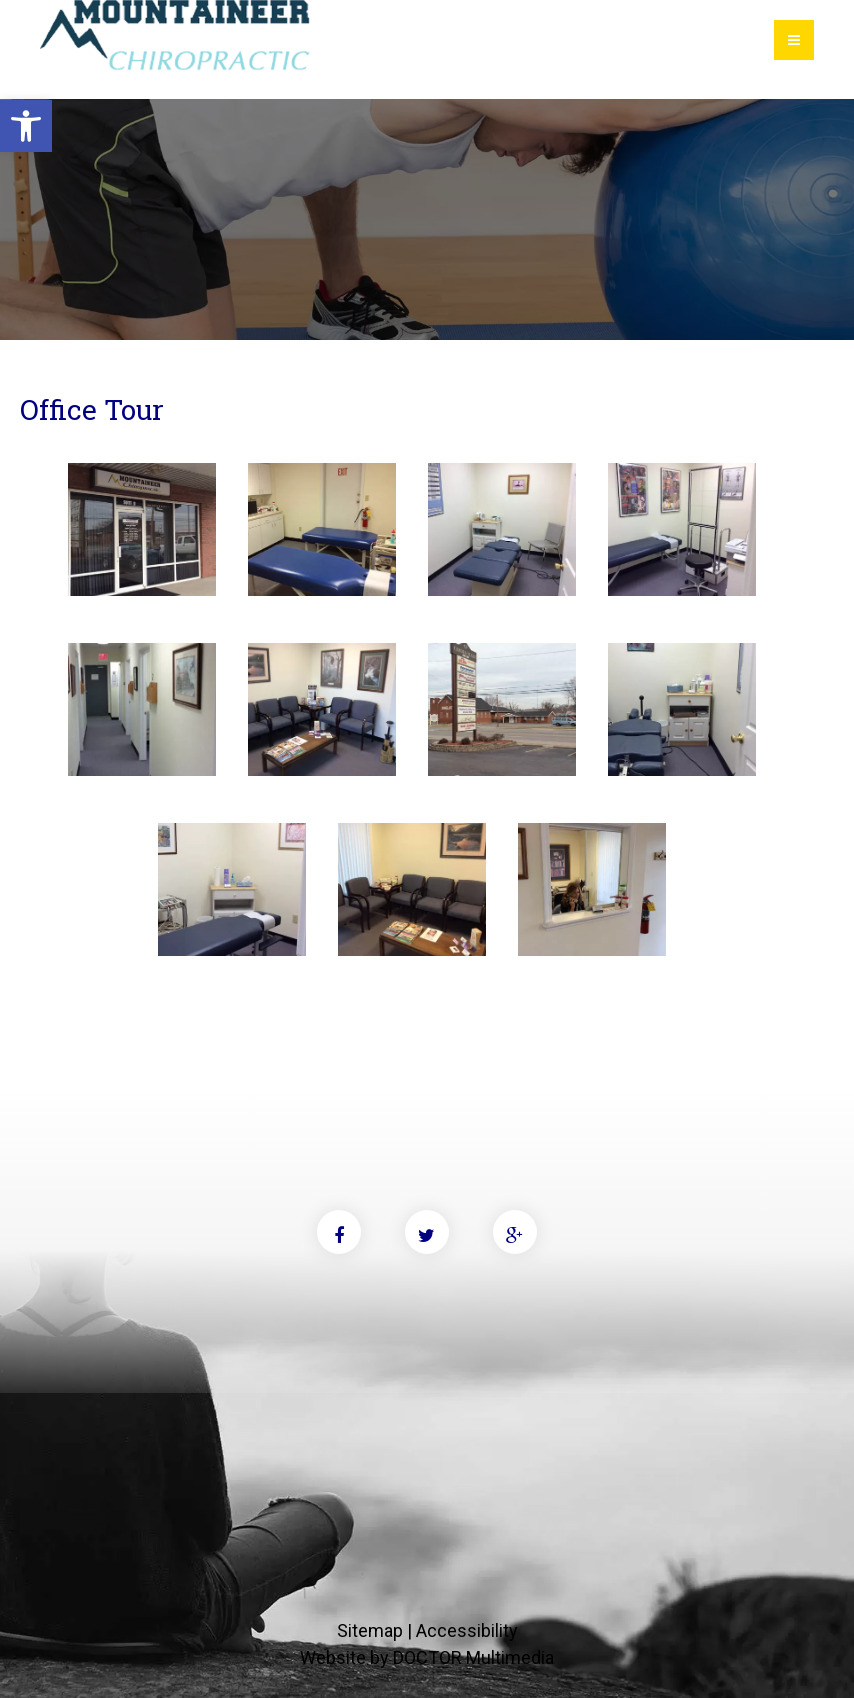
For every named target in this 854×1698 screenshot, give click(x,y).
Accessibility (467, 1630)
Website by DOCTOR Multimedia (427, 1657)
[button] (26, 126)
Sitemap (370, 1630)
